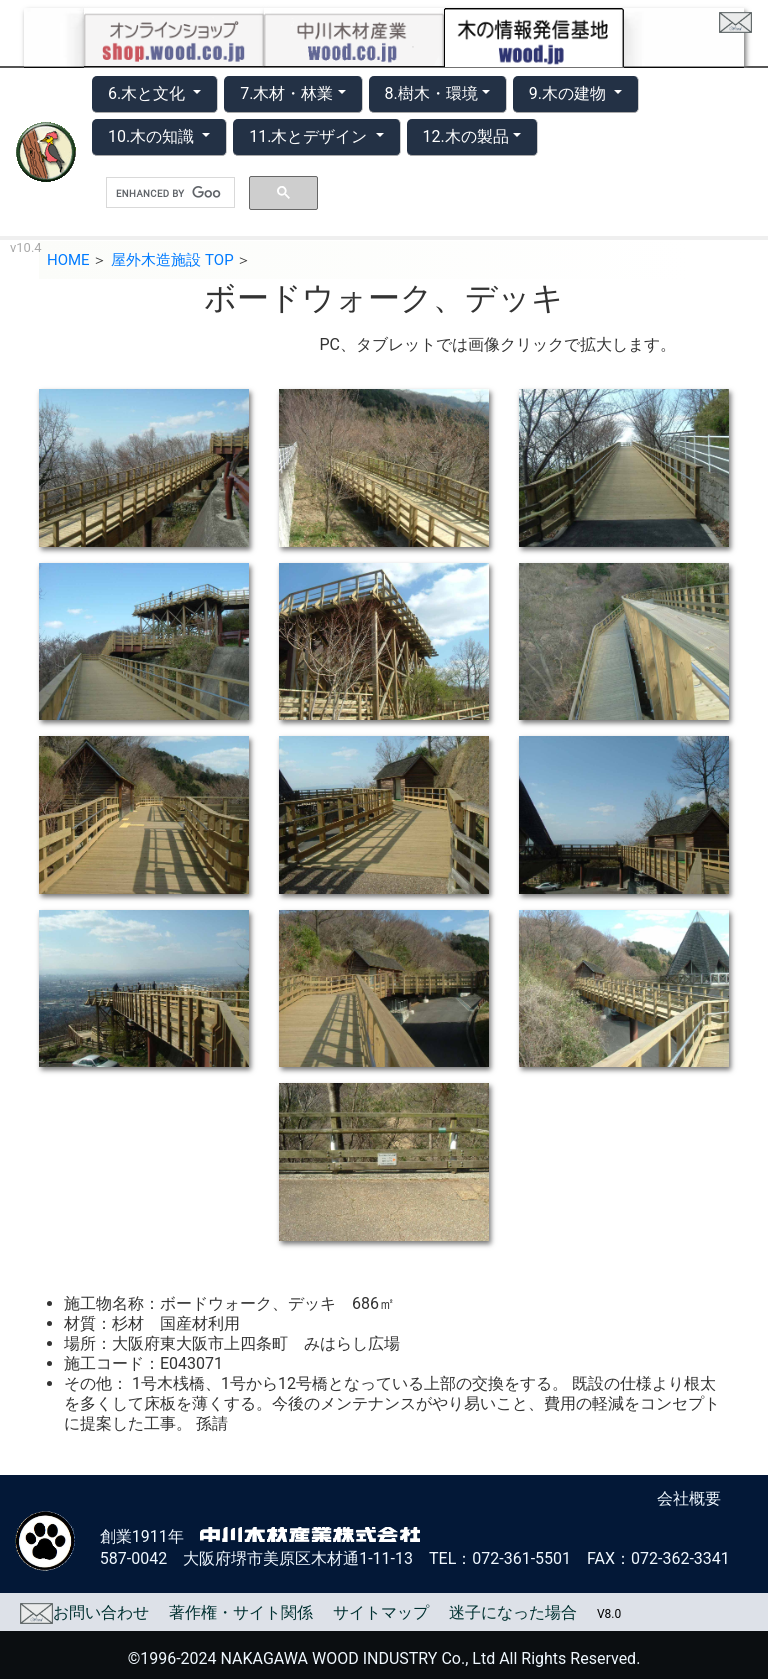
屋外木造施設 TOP (172, 260)
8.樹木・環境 (431, 93)
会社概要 (689, 1498)
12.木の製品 (466, 136)
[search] (168, 193)
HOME (68, 260)
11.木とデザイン (310, 136)
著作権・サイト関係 (241, 1612)
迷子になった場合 (513, 1612)
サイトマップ (381, 1612)
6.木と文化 (148, 93)
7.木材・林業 (286, 93)
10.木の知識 (153, 136)
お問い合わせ (84, 1612)
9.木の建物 (569, 93)
